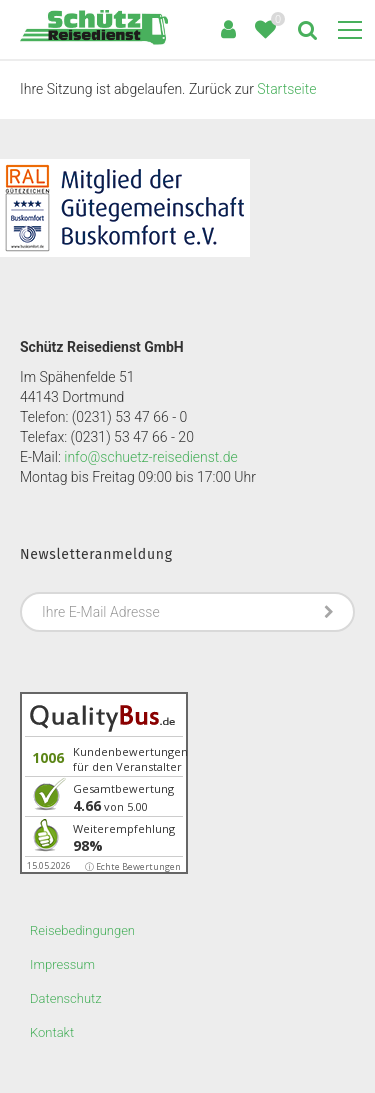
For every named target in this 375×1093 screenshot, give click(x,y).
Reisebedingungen (82, 930)
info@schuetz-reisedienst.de (150, 457)
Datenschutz (66, 998)
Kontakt (52, 1032)
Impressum (62, 964)
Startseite (286, 89)
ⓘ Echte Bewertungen (133, 866)
